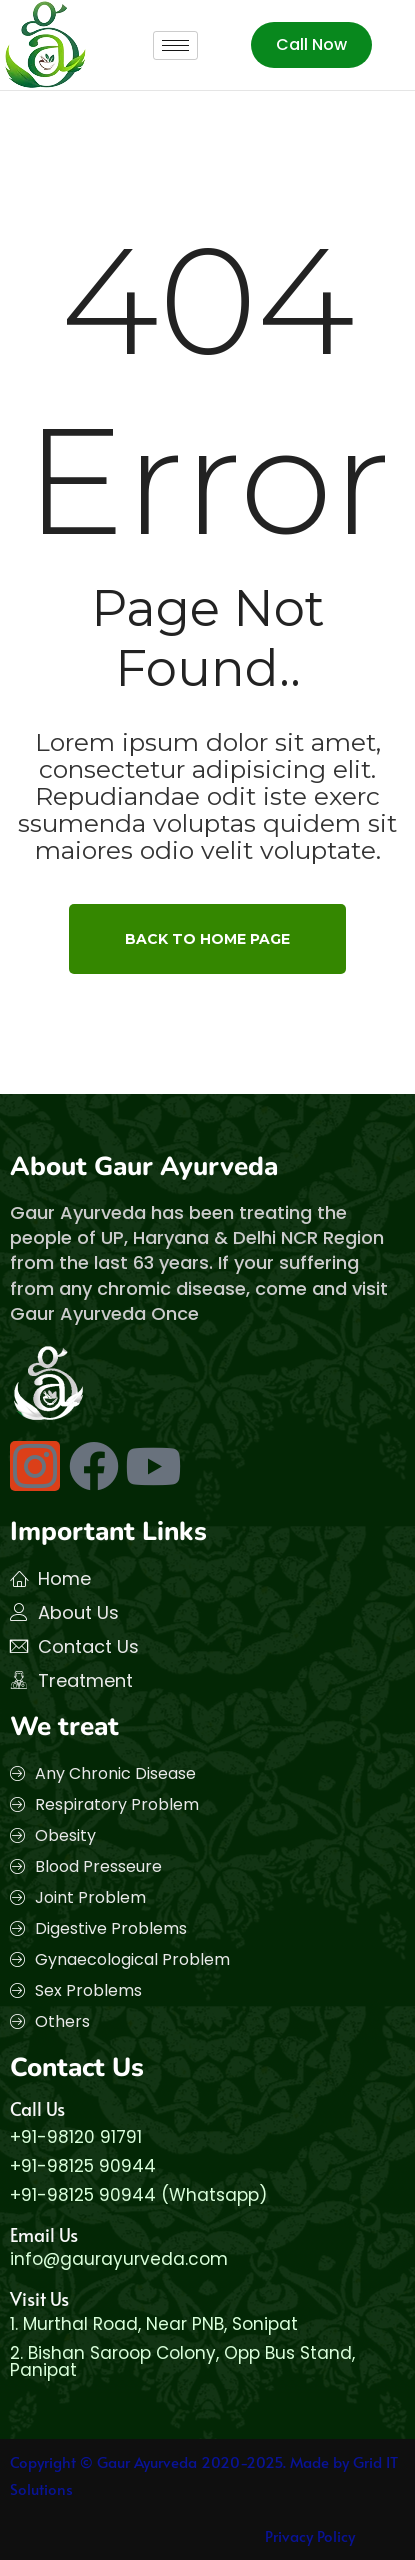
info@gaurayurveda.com (119, 2259)
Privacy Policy (310, 2535)
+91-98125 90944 (83, 2166)
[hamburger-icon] (175, 45)
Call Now (311, 44)
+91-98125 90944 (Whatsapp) (138, 2195)
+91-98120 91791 (76, 2137)
